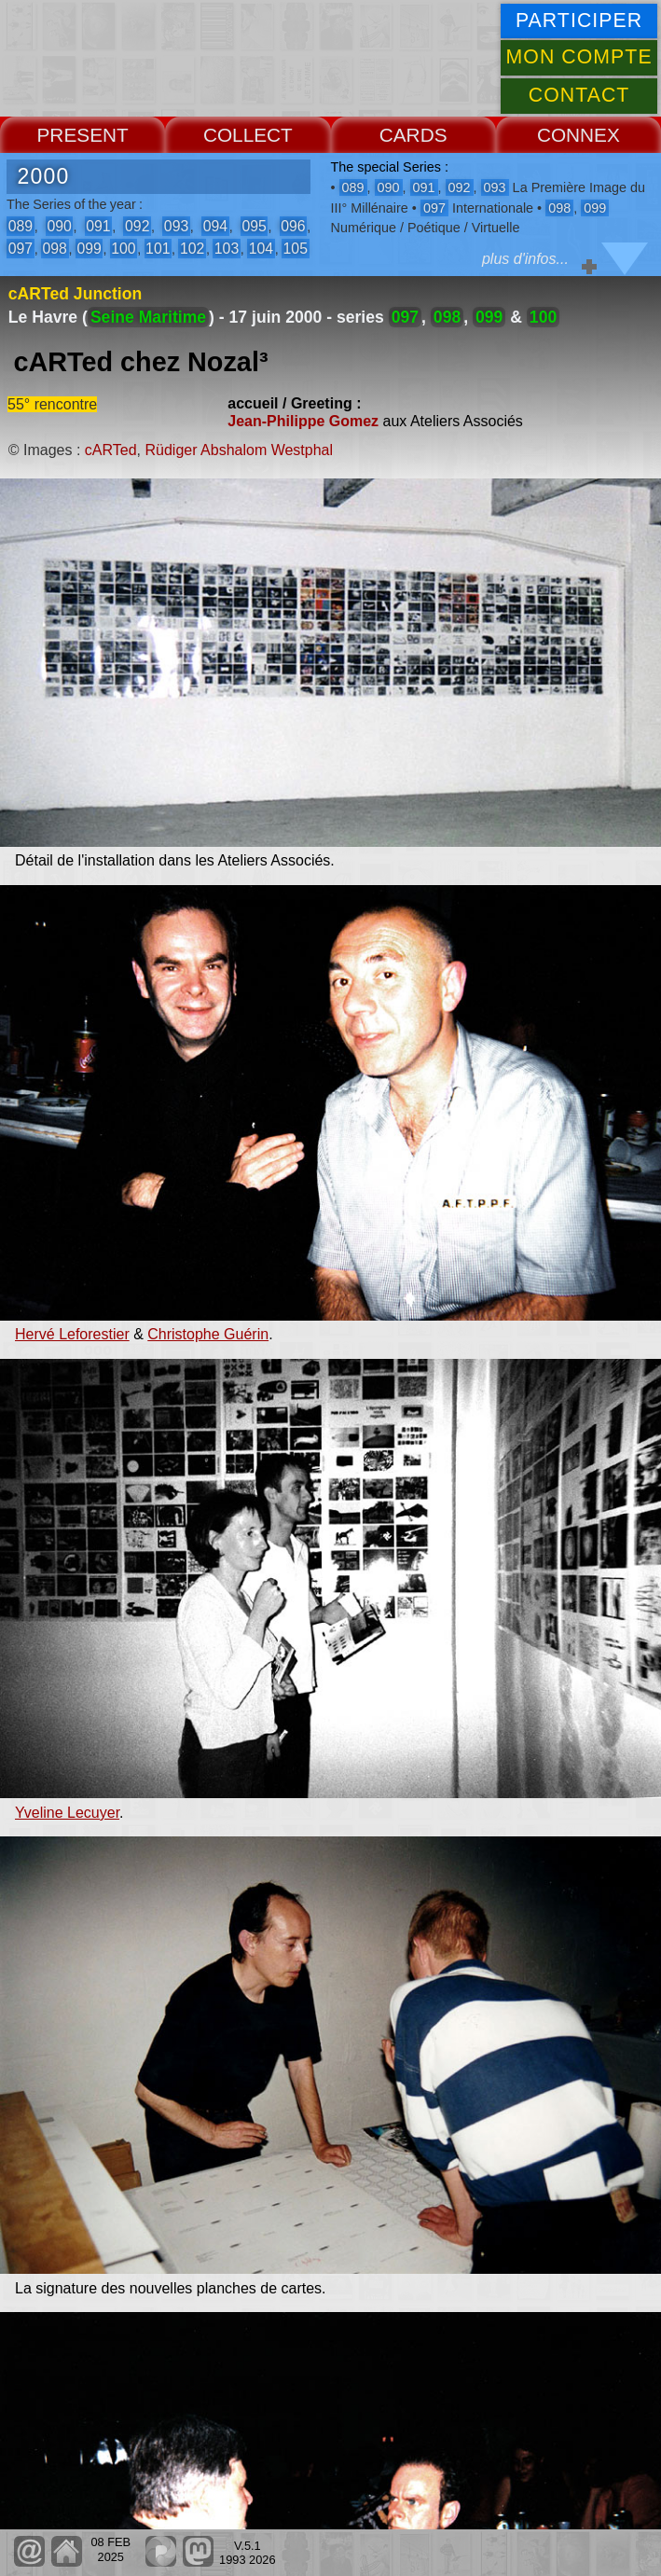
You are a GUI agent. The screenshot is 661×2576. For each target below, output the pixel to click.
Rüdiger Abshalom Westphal (239, 450)
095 (253, 226)
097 (20, 248)
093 (176, 226)
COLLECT (248, 134)
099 (88, 248)
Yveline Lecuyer (67, 1813)
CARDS (413, 134)
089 (20, 226)
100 (123, 248)
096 (293, 226)
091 (98, 226)
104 (261, 248)
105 (295, 248)
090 (59, 226)
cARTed (111, 450)
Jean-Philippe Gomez (303, 421)
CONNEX (578, 134)
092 (137, 226)
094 (215, 226)
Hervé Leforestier (72, 1334)
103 (226, 248)
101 (157, 248)
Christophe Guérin (208, 1334)
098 (55, 248)
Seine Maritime (148, 317)
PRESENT (83, 134)
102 (192, 248)
